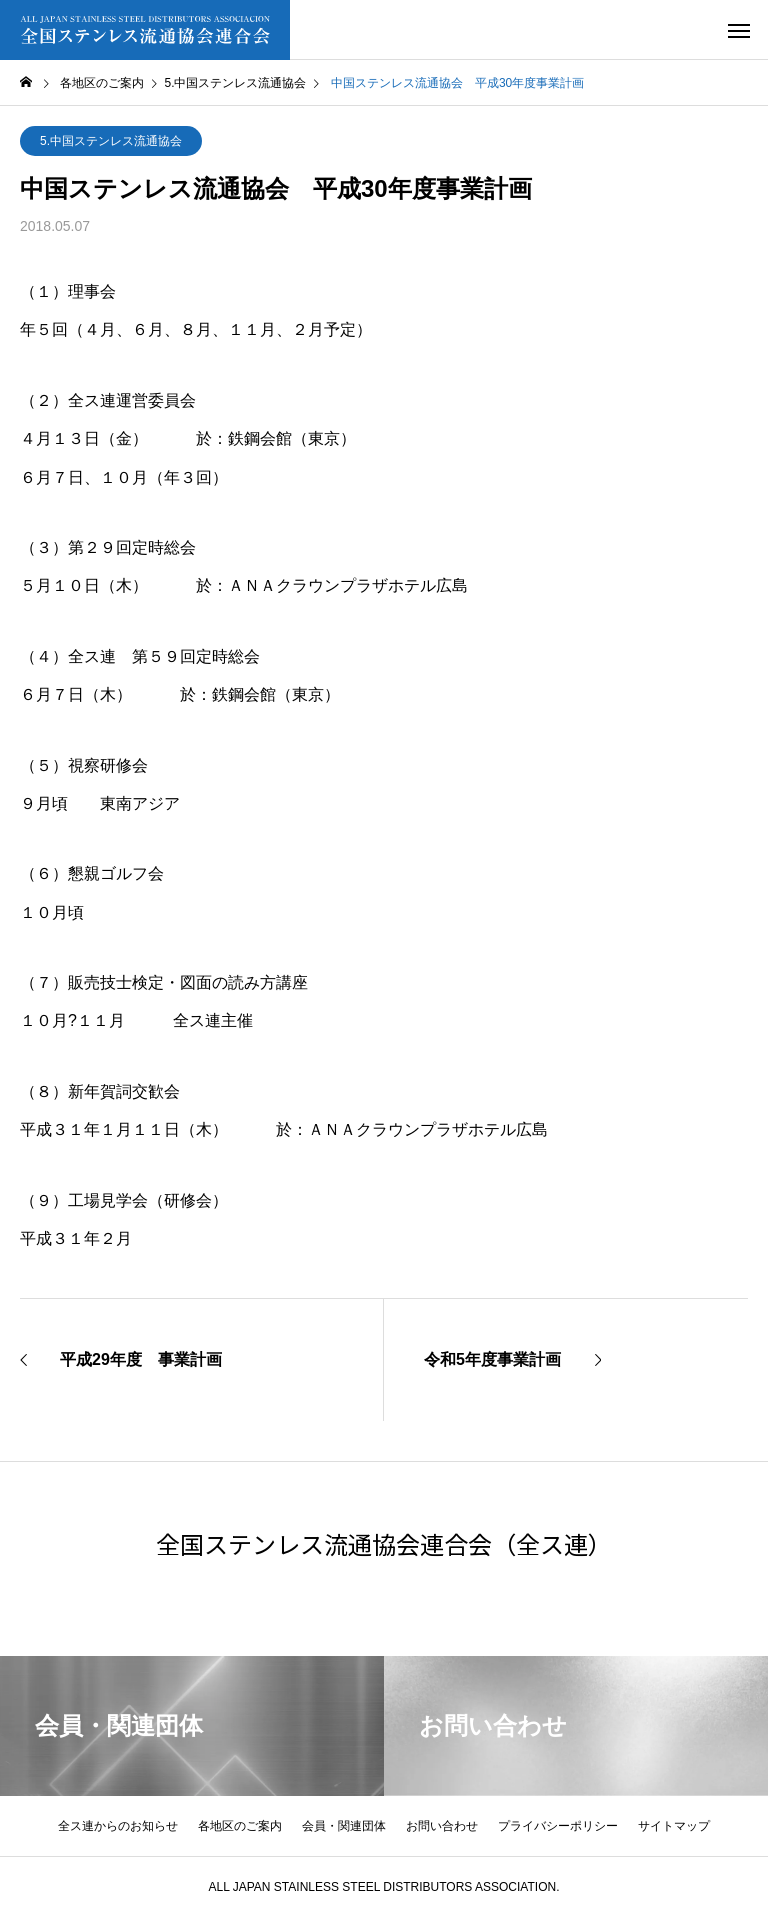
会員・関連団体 (344, 1826)
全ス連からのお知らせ (118, 1826)
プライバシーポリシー (558, 1826)
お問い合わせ (442, 1826)
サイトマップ (674, 1826)
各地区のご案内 (240, 1826)
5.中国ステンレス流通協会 (111, 141)
